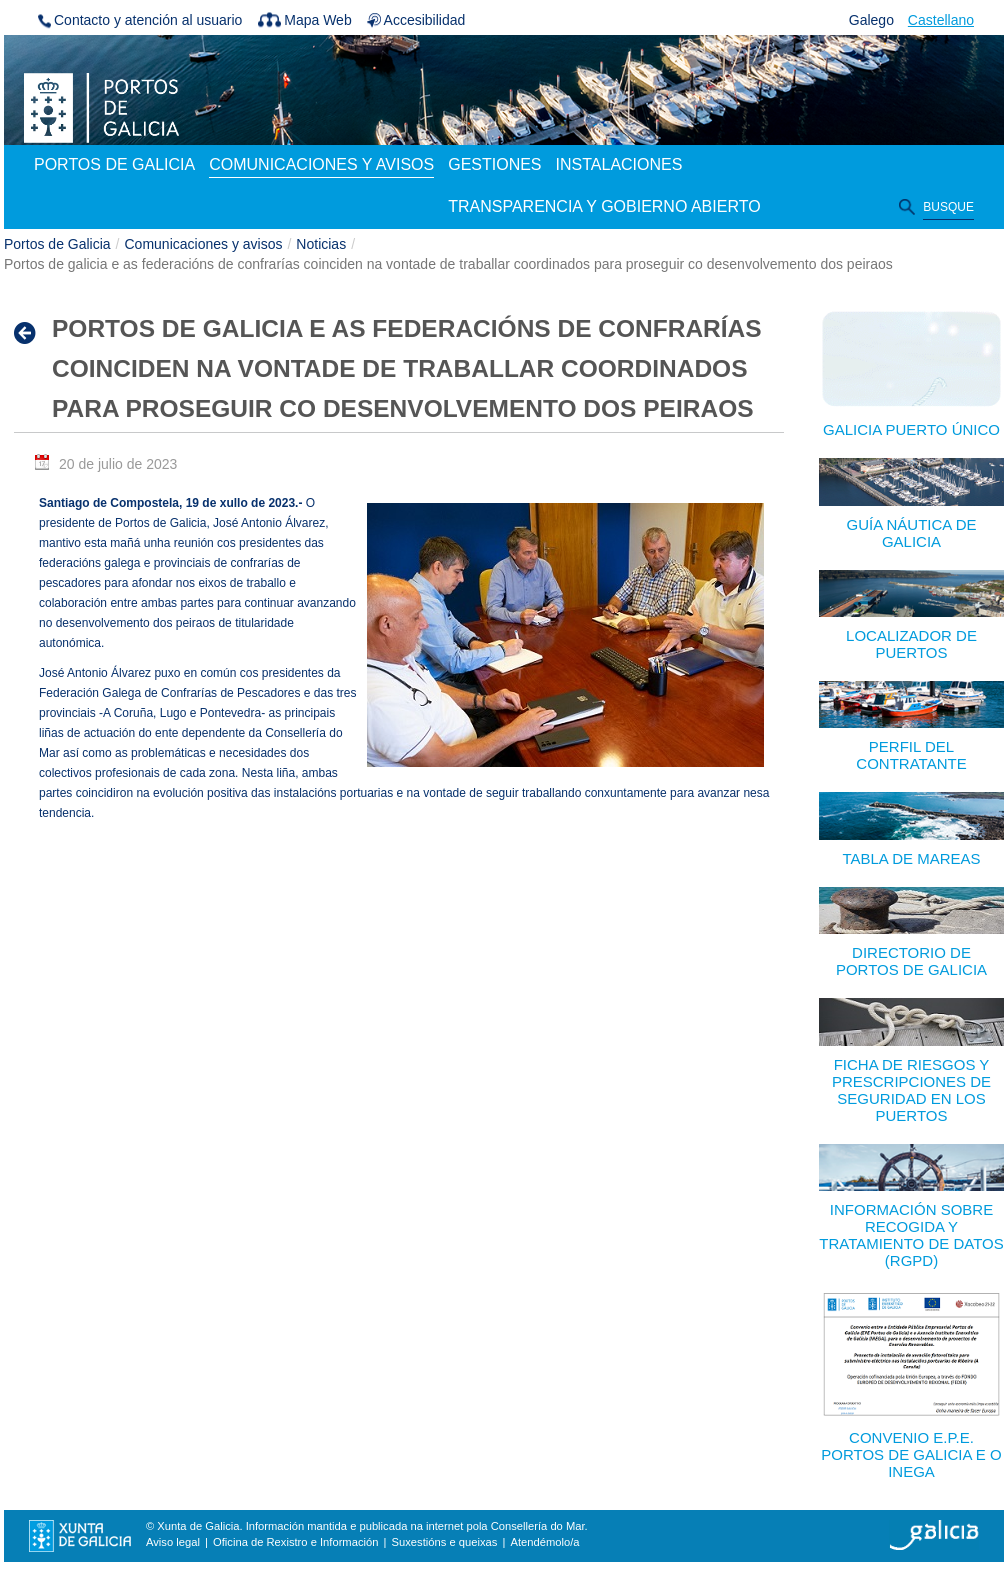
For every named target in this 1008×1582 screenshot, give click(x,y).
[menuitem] (114, 166)
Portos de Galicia (57, 244)
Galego (871, 20)
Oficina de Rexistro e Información (295, 1542)
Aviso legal (173, 1542)
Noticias (321, 244)
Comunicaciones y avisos (204, 244)
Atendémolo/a (544, 1542)
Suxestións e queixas (445, 1542)
